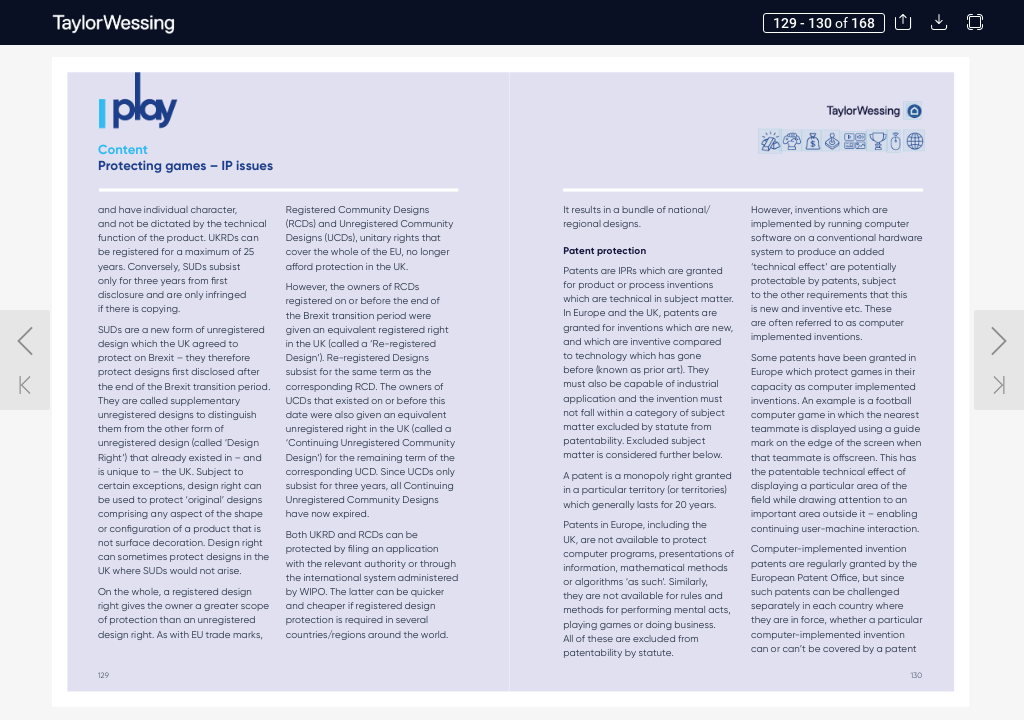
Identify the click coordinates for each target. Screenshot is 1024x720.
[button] (903, 22)
